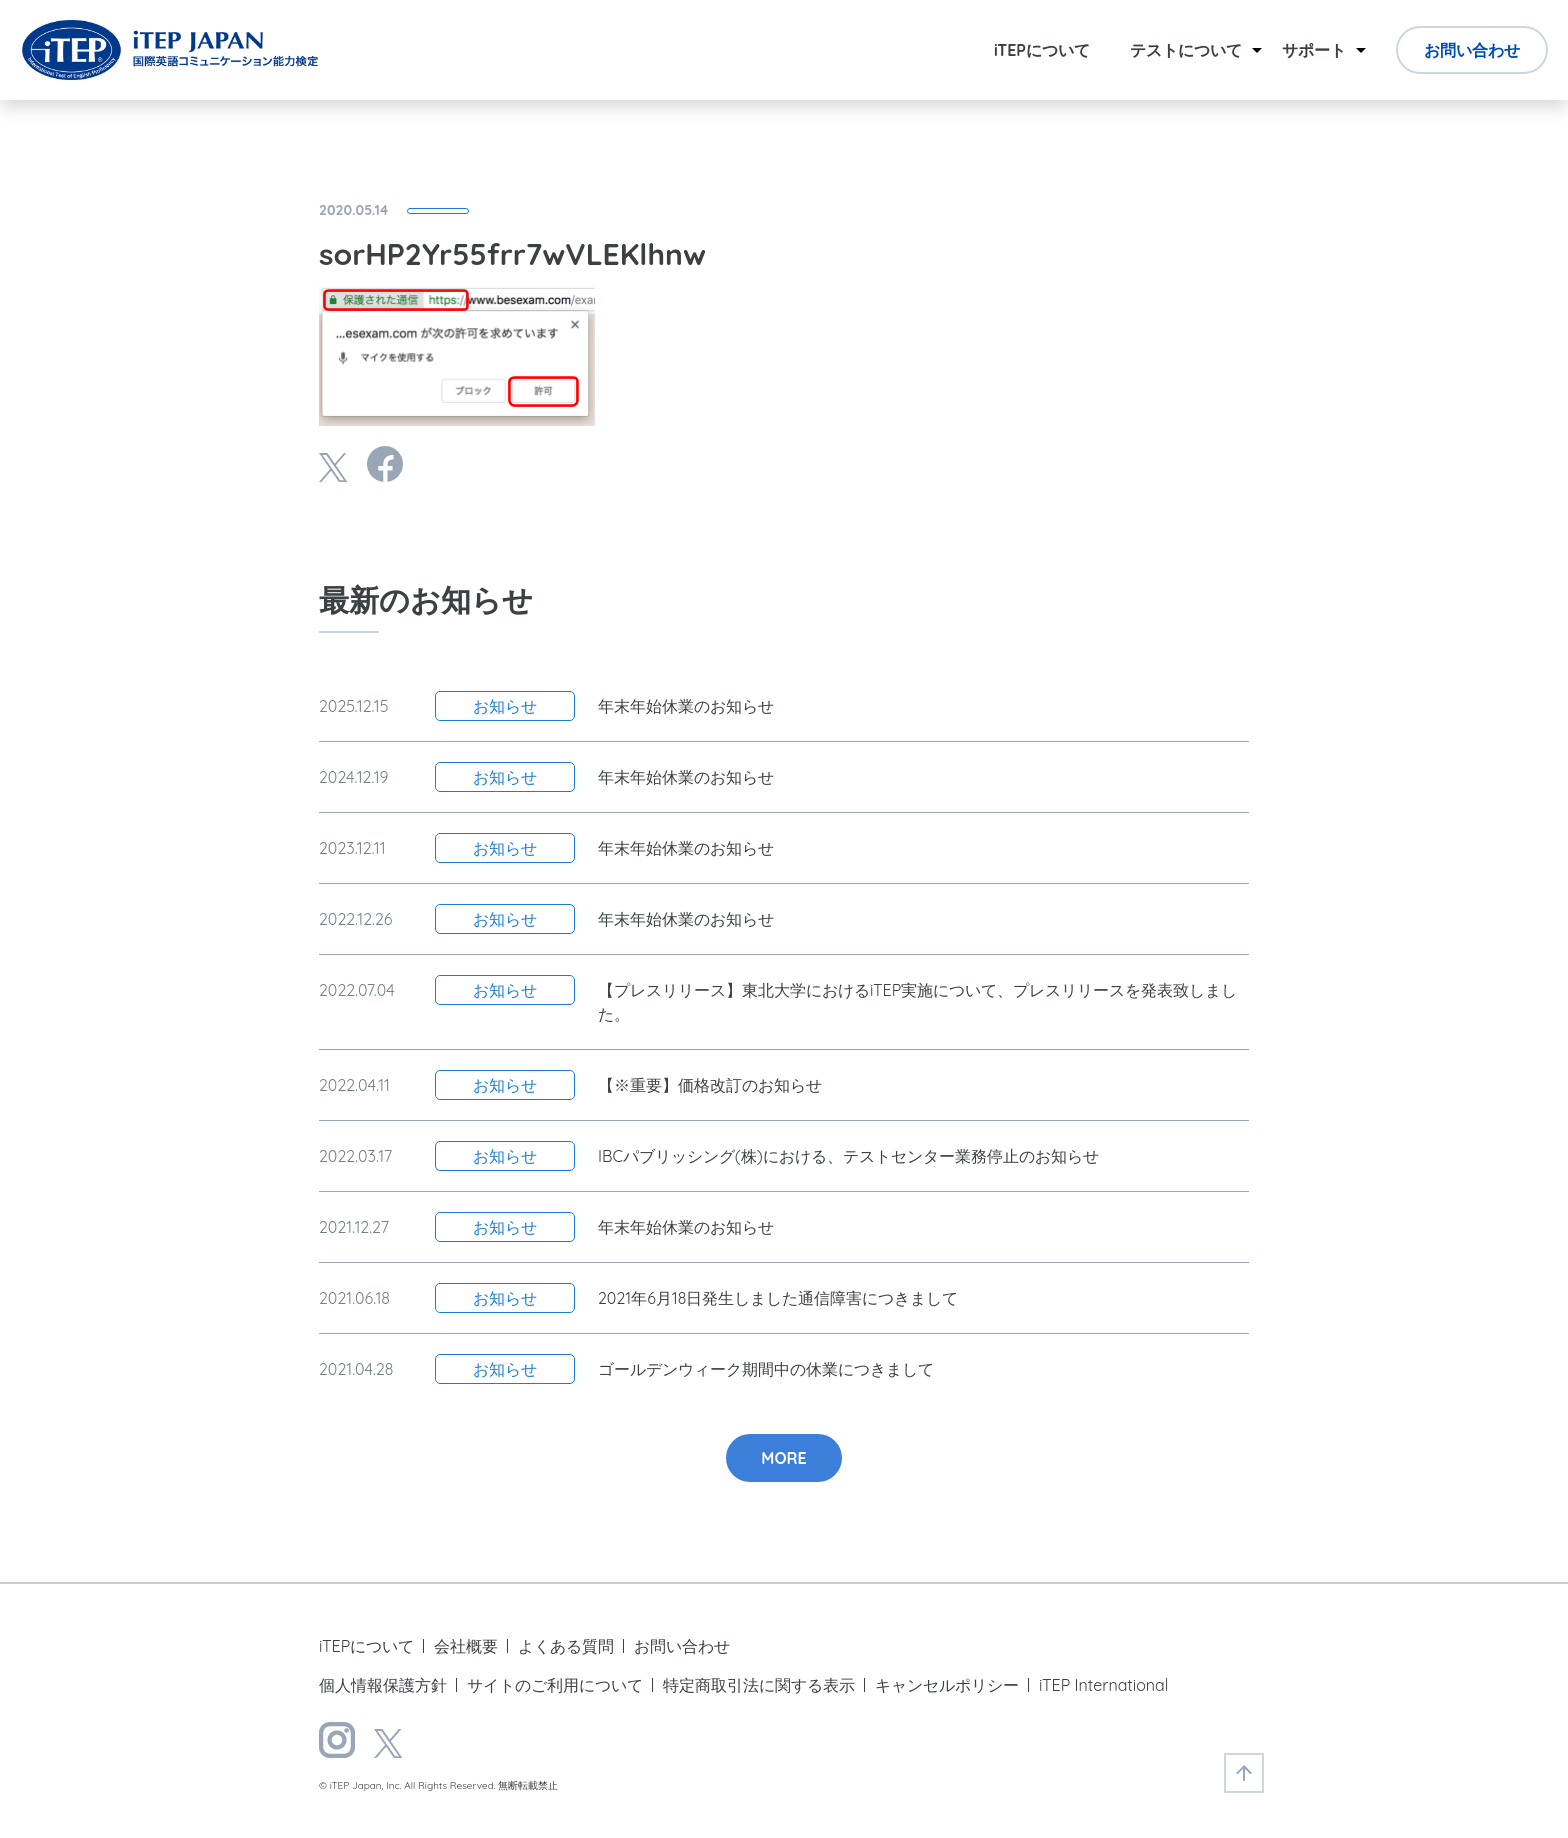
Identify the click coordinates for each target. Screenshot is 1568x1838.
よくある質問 (566, 1646)
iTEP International (1103, 1685)
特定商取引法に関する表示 (759, 1685)
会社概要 (466, 1646)
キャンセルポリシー (947, 1685)
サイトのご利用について (555, 1685)
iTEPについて (1042, 50)
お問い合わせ (1472, 50)
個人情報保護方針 (383, 1685)
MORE (783, 1458)
